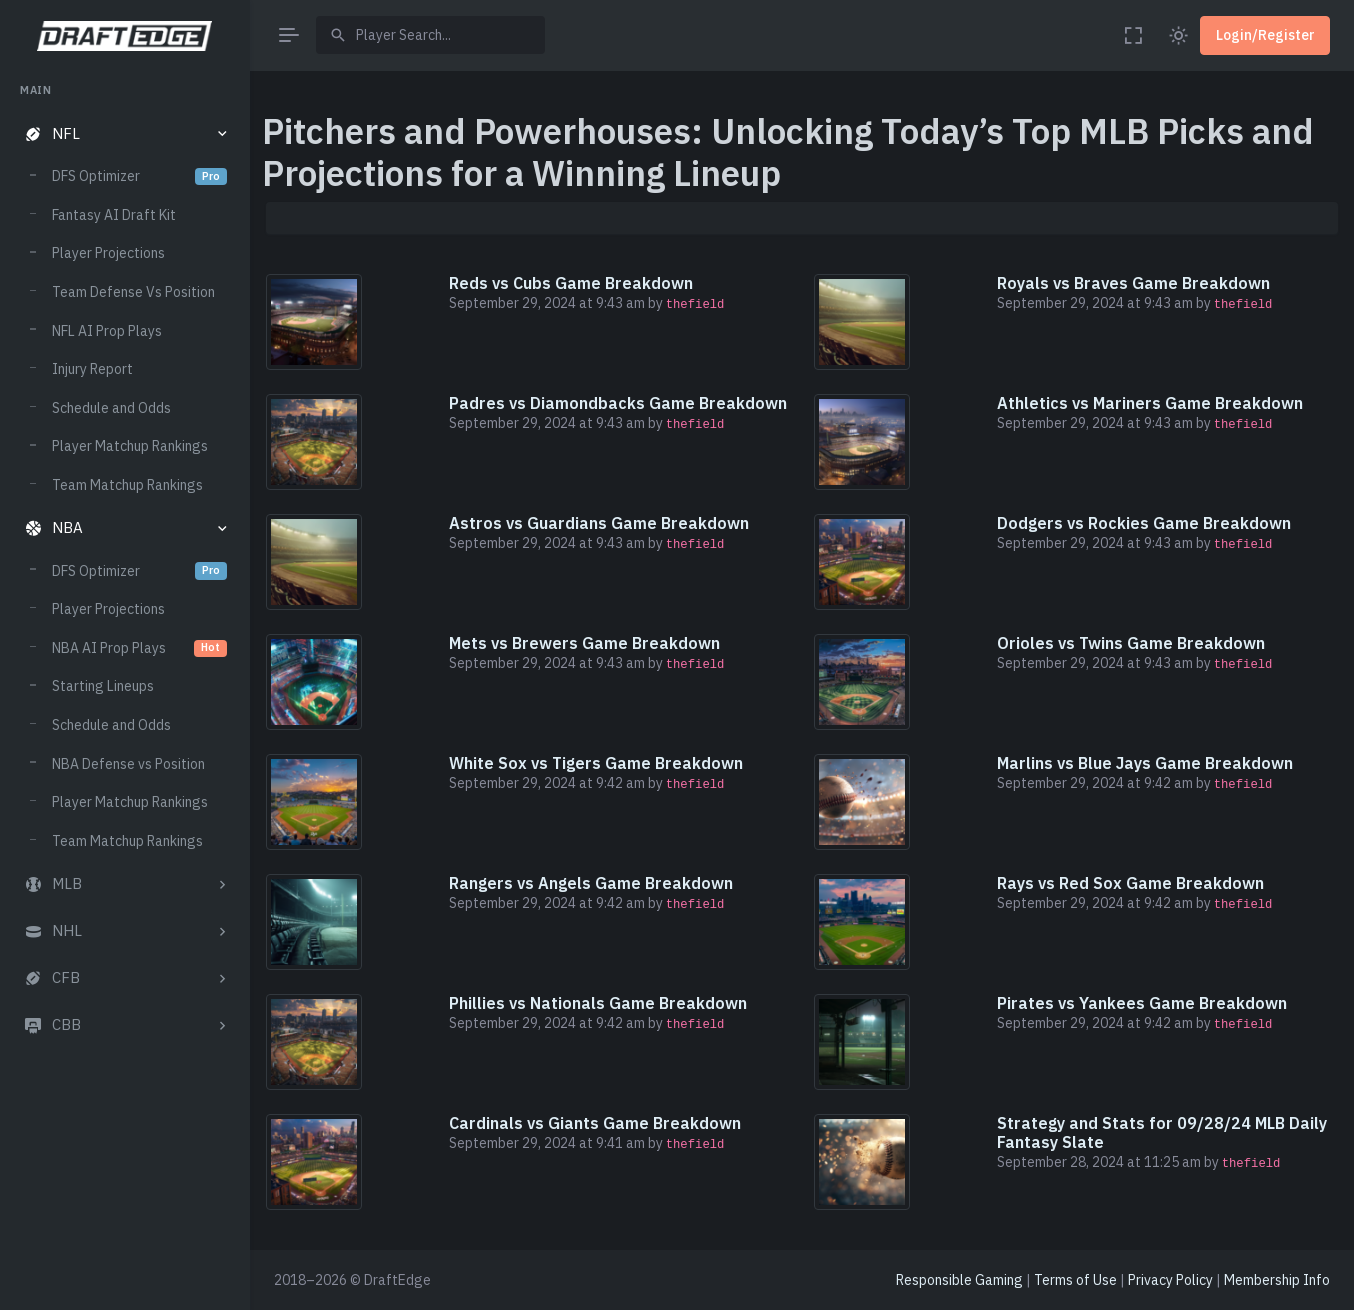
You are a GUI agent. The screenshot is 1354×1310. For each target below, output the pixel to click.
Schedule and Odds (111, 408)
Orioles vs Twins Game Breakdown (1131, 643)
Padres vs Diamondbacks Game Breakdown (618, 403)
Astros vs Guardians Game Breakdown (599, 523)
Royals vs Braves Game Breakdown (1133, 283)
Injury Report (92, 369)
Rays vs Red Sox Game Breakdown (1130, 883)
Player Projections (108, 253)
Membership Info (1277, 1280)
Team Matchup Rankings (127, 485)
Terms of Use (1075, 1280)
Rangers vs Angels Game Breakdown (591, 883)
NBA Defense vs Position (128, 764)
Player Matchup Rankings (130, 446)
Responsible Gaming (959, 1280)
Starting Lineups (103, 686)
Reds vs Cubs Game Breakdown (571, 283)
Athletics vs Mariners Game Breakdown (1150, 403)
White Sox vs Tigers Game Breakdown (596, 763)
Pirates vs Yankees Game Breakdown (1142, 1003)
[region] (124, 677)
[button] (124, 134)
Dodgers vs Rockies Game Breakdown (1144, 523)
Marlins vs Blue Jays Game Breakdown (1145, 763)
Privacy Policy (1170, 1280)
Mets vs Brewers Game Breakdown (584, 643)
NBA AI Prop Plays (139, 648)
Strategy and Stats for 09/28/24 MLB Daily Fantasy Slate (1162, 1132)
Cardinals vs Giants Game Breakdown (595, 1123)
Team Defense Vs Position (133, 292)
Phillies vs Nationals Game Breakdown (598, 1003)
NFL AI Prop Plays (107, 331)
